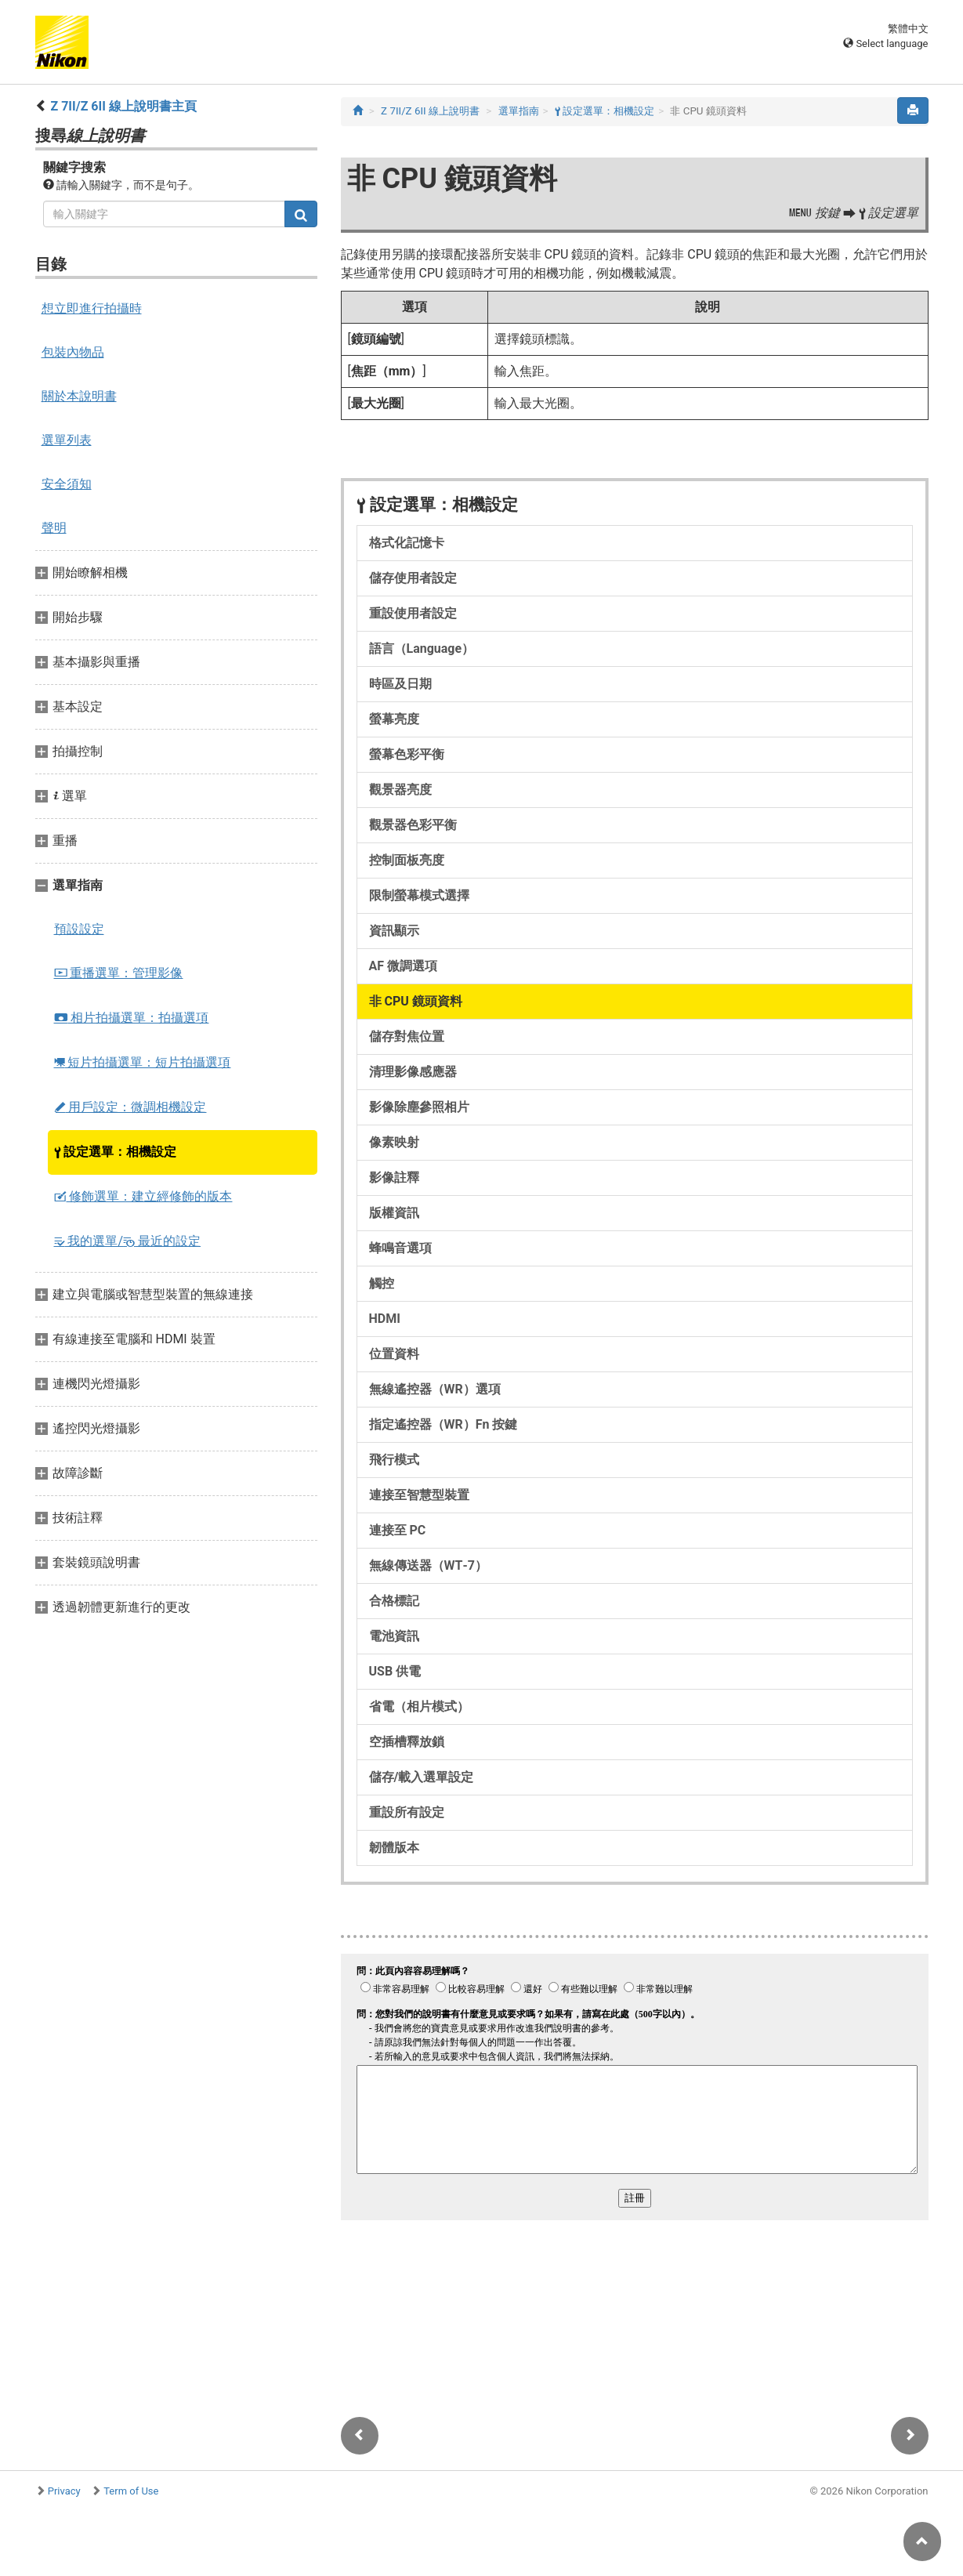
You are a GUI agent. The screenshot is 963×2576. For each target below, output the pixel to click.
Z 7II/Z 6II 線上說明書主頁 (123, 106)
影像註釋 (394, 1177)
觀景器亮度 (400, 789)
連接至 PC (397, 1530)
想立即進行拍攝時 (92, 308)
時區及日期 (400, 683)
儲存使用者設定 (413, 578)
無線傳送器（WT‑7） (428, 1565)
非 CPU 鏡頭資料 (415, 1001)
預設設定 (79, 929)
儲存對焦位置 (406, 1036)
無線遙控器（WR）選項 (435, 1389)
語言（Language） (422, 648)
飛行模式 (394, 1459)
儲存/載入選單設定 (421, 1777)
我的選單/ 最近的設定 (127, 1241)
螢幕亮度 (394, 719)
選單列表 (67, 440)
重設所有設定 (406, 1812)
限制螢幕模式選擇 (419, 895)
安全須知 (67, 483)
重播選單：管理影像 (118, 973)
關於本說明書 (79, 396)
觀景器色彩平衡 (413, 824)
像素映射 (394, 1142)
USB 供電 (395, 1671)
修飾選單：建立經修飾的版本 (143, 1196)
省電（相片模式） (419, 1706)
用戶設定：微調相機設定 (130, 1107)
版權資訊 (394, 1212)
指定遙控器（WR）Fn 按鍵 (443, 1424)
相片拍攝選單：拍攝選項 (131, 1017)
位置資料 (394, 1353)
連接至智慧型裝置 (419, 1494)
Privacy (64, 2491)
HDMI (384, 1318)
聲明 (54, 527)
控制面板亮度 (406, 860)
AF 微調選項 (403, 965)
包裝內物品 (73, 352)
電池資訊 (394, 1636)
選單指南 (518, 111)
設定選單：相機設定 (115, 1151)
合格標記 (394, 1600)
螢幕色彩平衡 (406, 754)
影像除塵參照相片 (419, 1107)
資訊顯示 (394, 930)
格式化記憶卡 (406, 542)
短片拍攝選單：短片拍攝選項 (142, 1062)
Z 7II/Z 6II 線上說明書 (430, 111)
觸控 (381, 1283)
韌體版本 (394, 1847)
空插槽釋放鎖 (406, 1741)
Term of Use (130, 2491)
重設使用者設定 (413, 613)
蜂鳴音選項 (400, 1248)
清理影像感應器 (413, 1071)
